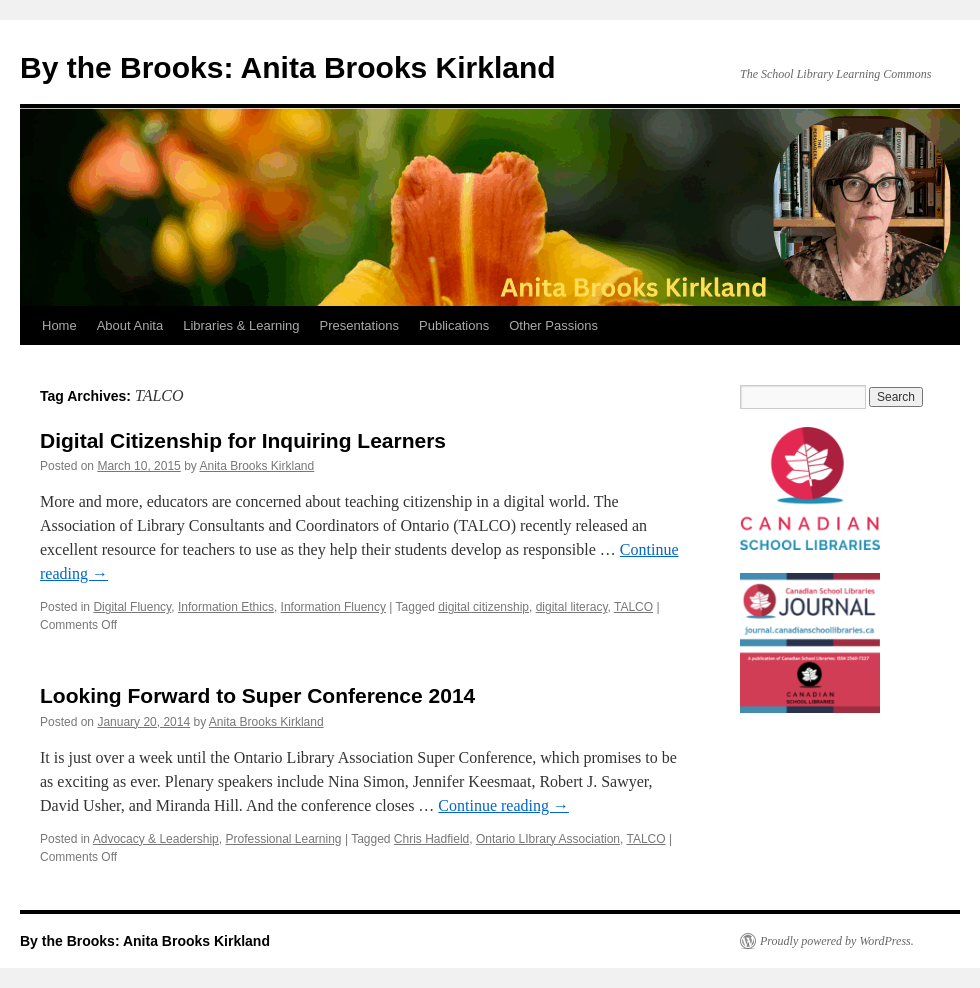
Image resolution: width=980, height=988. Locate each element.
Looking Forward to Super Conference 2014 (257, 695)
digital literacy (572, 607)
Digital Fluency (132, 607)
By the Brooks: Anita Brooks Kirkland (288, 67)
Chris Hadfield (431, 839)
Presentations (360, 325)
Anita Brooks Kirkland (256, 466)
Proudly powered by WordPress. (837, 941)
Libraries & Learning (241, 325)
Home (59, 325)
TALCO (633, 607)
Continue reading (503, 805)
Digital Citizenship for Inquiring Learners (243, 440)
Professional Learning (283, 839)
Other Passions (553, 325)
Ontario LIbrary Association (548, 839)
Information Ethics (226, 607)
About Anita (130, 325)
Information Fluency (333, 607)
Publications (454, 325)
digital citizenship (483, 607)
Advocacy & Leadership (156, 839)
